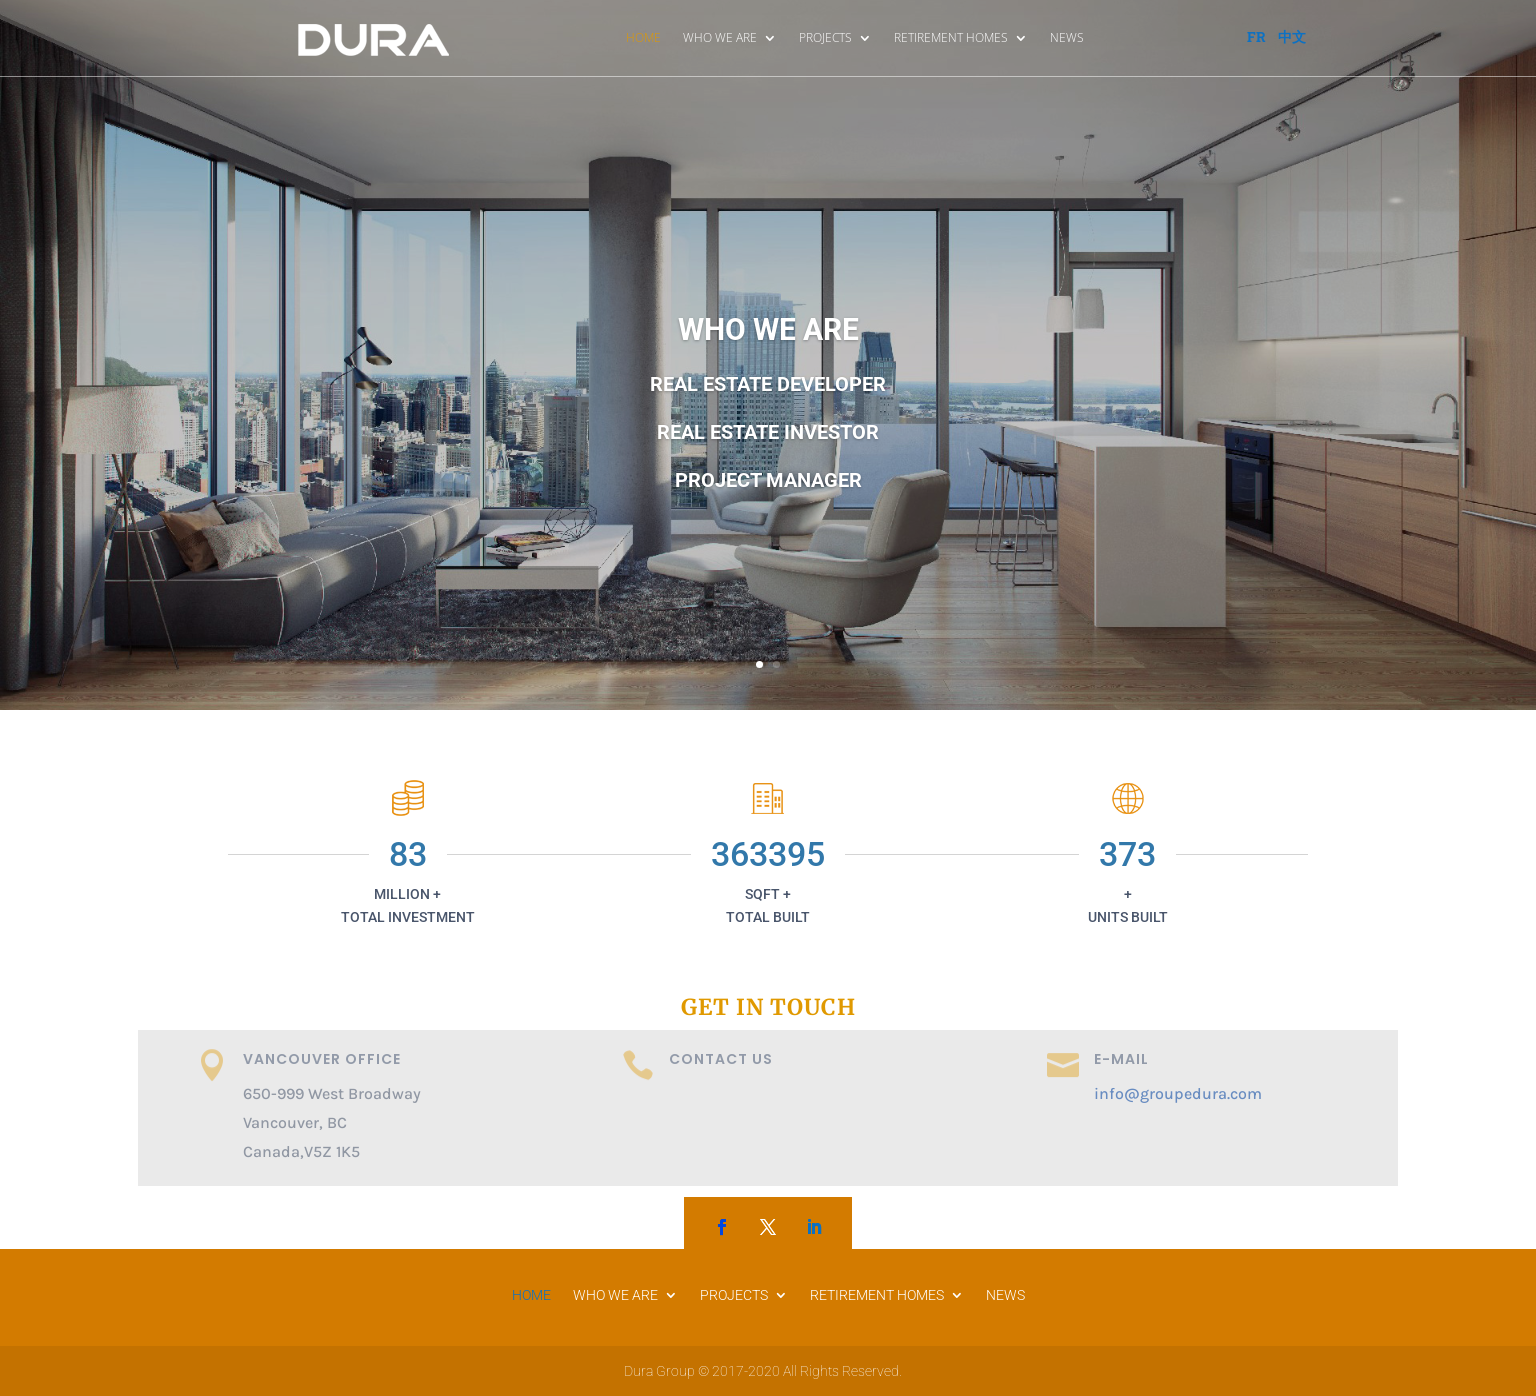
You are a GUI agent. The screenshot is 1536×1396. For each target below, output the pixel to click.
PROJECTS (825, 37)
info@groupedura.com (1178, 1093)
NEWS (1067, 37)
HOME (643, 37)
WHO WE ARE (720, 37)
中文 (1292, 36)
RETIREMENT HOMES (951, 37)
